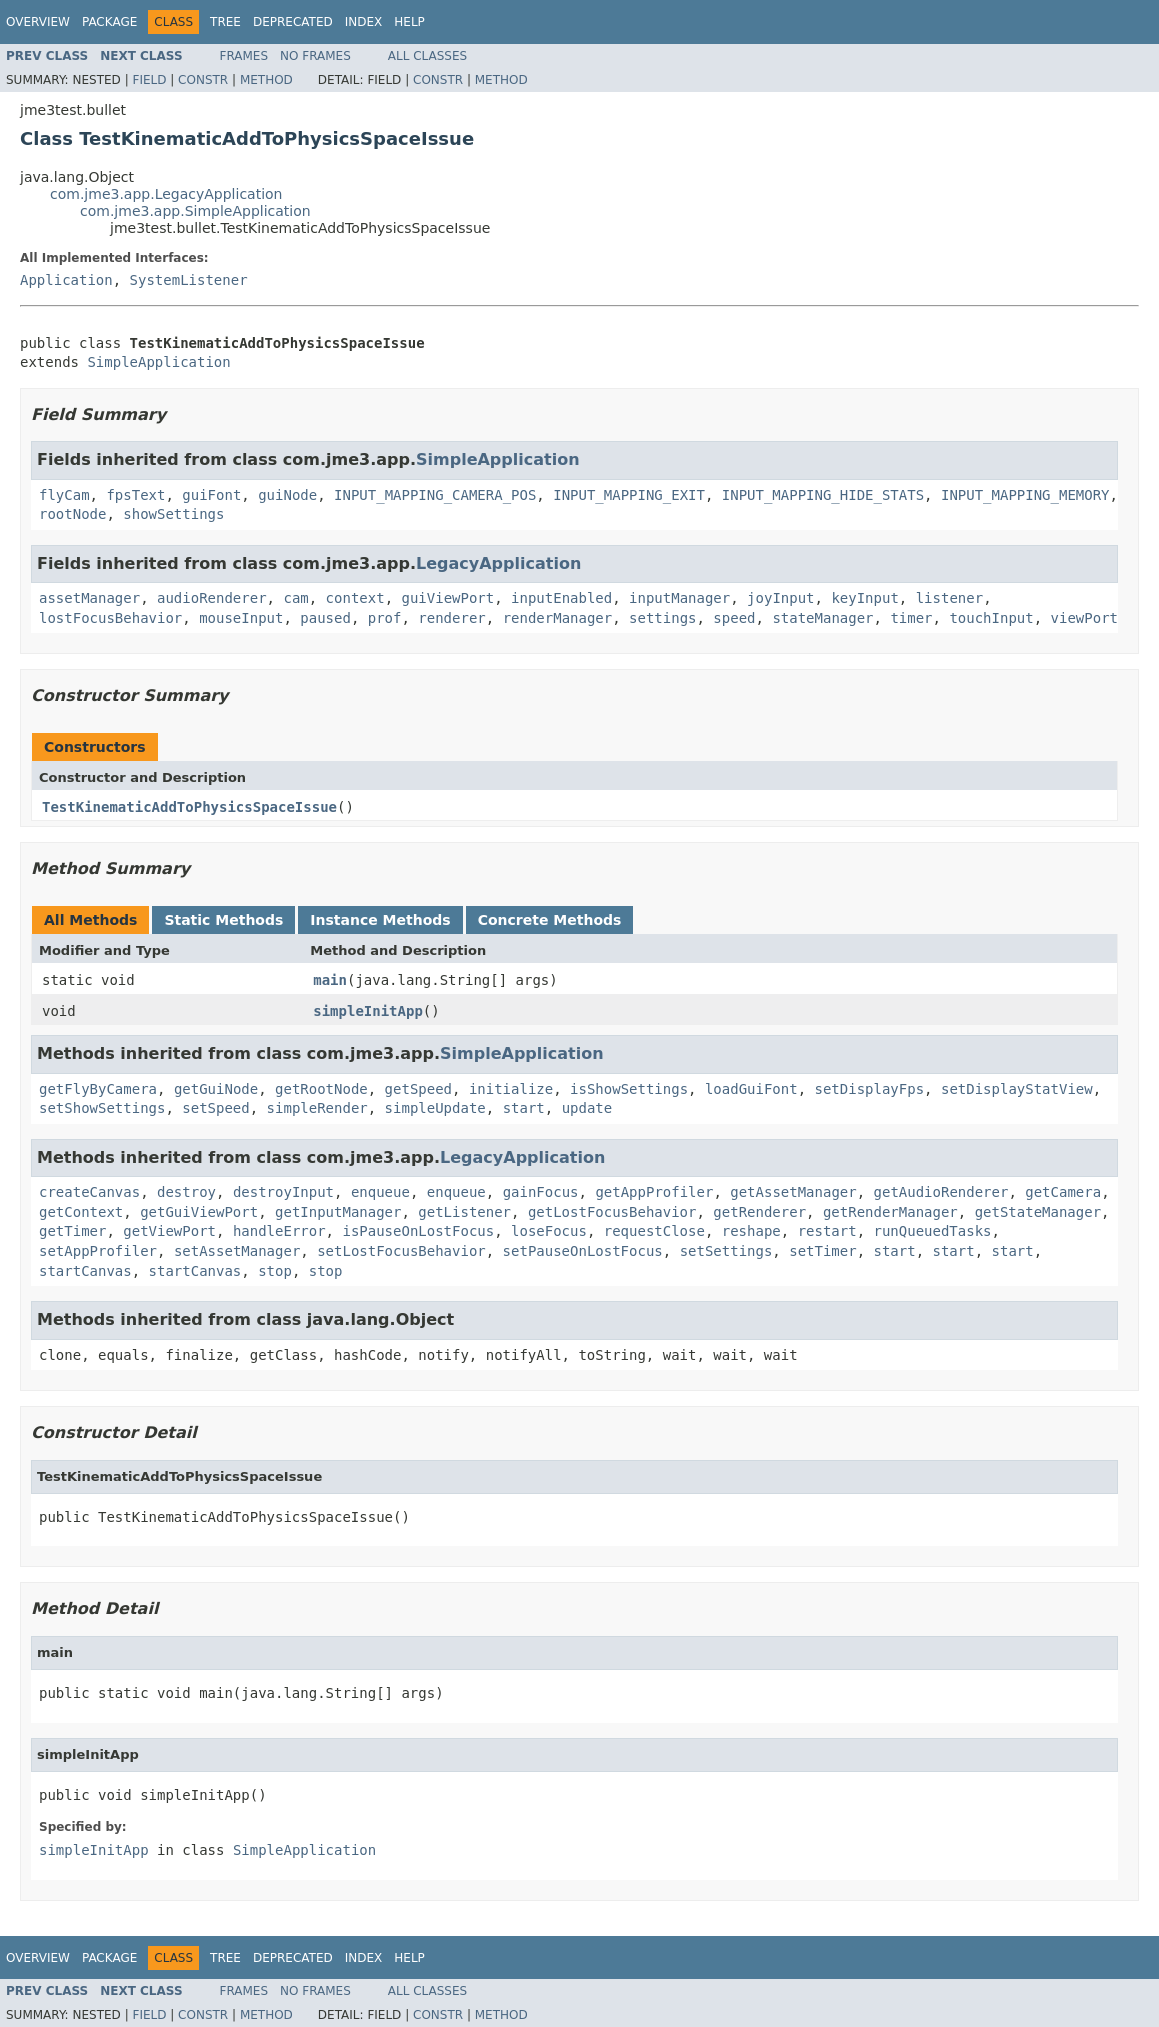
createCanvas (89, 1192)
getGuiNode (216, 1089)
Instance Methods (380, 920)
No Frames (315, 56)
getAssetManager (793, 1192)
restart (827, 1231)
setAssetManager (237, 1251)
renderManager (558, 618)
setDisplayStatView (1017, 1089)
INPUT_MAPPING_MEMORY (1025, 495)
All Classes (427, 56)
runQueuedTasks (933, 1231)
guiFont (211, 495)
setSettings (726, 1251)
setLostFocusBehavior (401, 1251)
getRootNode (321, 1089)
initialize (511, 1089)
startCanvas (85, 1271)
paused (325, 618)
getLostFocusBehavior (612, 1212)
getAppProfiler (654, 1192)
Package (109, 22)
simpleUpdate (435, 1108)
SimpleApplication (158, 362)
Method (266, 80)
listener (949, 598)
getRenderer (759, 1212)
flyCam (64, 495)
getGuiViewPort (199, 1212)
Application (66, 280)
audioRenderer (212, 598)
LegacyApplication (498, 563)
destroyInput (283, 1192)
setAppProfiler (98, 1251)
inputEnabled (561, 598)
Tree (225, 22)
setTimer (822, 1251)
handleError (279, 1231)
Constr (203, 80)
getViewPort (169, 1231)
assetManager (89, 598)
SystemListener (189, 280)
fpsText (135, 495)
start (524, 1108)
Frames (244, 56)
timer (911, 618)
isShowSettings (629, 1089)
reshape (751, 1231)
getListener (464, 1212)
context (355, 598)
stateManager (822, 618)
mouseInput (241, 618)
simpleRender (317, 1108)
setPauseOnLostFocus (583, 1251)
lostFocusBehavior (110, 618)
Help (409, 22)
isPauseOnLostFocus (418, 1231)
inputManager (679, 598)
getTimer (72, 1231)
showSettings (173, 514)
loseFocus (549, 1231)
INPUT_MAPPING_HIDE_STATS (823, 495)
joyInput (780, 598)
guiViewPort (447, 598)
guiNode (287, 495)
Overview (38, 22)
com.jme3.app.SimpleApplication (195, 211)
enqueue (380, 1192)
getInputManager (338, 1212)
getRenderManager (890, 1212)
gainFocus (541, 1192)
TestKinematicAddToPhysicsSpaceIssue (189, 807)
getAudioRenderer (941, 1192)
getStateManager (1038, 1212)
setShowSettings (102, 1108)
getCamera (1063, 1192)
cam (295, 598)
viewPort (1084, 618)
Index (364, 22)
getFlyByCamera (98, 1089)
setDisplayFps (870, 1089)
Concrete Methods (550, 920)
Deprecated (293, 22)
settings (662, 618)
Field (149, 80)
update (587, 1108)
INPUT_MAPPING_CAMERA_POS (435, 495)
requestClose (654, 1231)
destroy (186, 1192)
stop (275, 1271)
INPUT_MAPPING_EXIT (629, 495)
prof (385, 618)
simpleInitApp (368, 1011)
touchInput (991, 618)
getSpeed (418, 1089)
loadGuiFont (751, 1089)
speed (734, 618)
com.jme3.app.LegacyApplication (166, 194)
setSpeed (215, 1108)
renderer (451, 618)
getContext (81, 1212)
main (330, 980)
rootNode (72, 514)
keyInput (864, 598)
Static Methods (223, 920)
